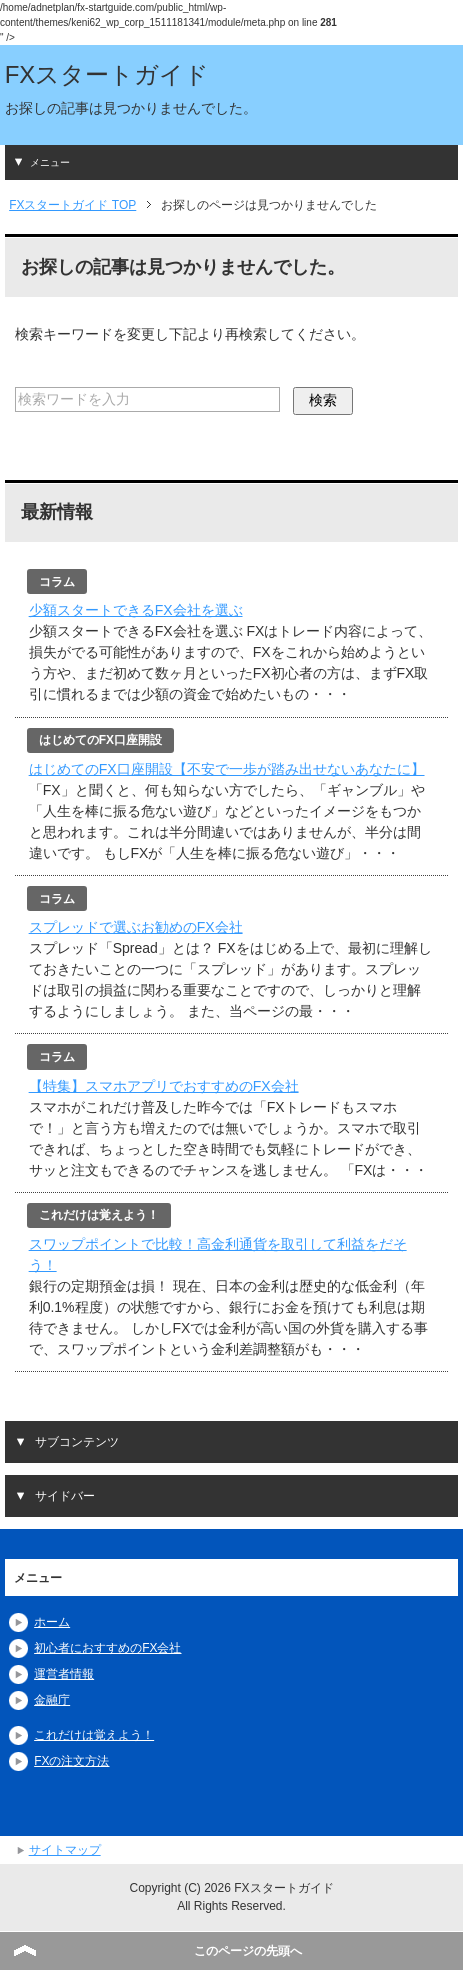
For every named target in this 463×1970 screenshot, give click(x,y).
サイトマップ (65, 1850)
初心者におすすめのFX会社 (107, 1648)
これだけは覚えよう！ (94, 1735)
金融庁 (52, 1700)
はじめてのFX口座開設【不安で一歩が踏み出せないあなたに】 (227, 769)
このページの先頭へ (248, 1951)
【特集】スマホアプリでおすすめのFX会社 (164, 1086)
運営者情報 (64, 1674)
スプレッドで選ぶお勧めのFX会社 (136, 927)
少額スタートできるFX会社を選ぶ (136, 610)
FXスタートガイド (107, 74)
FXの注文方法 (71, 1761)
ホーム (52, 1622)
